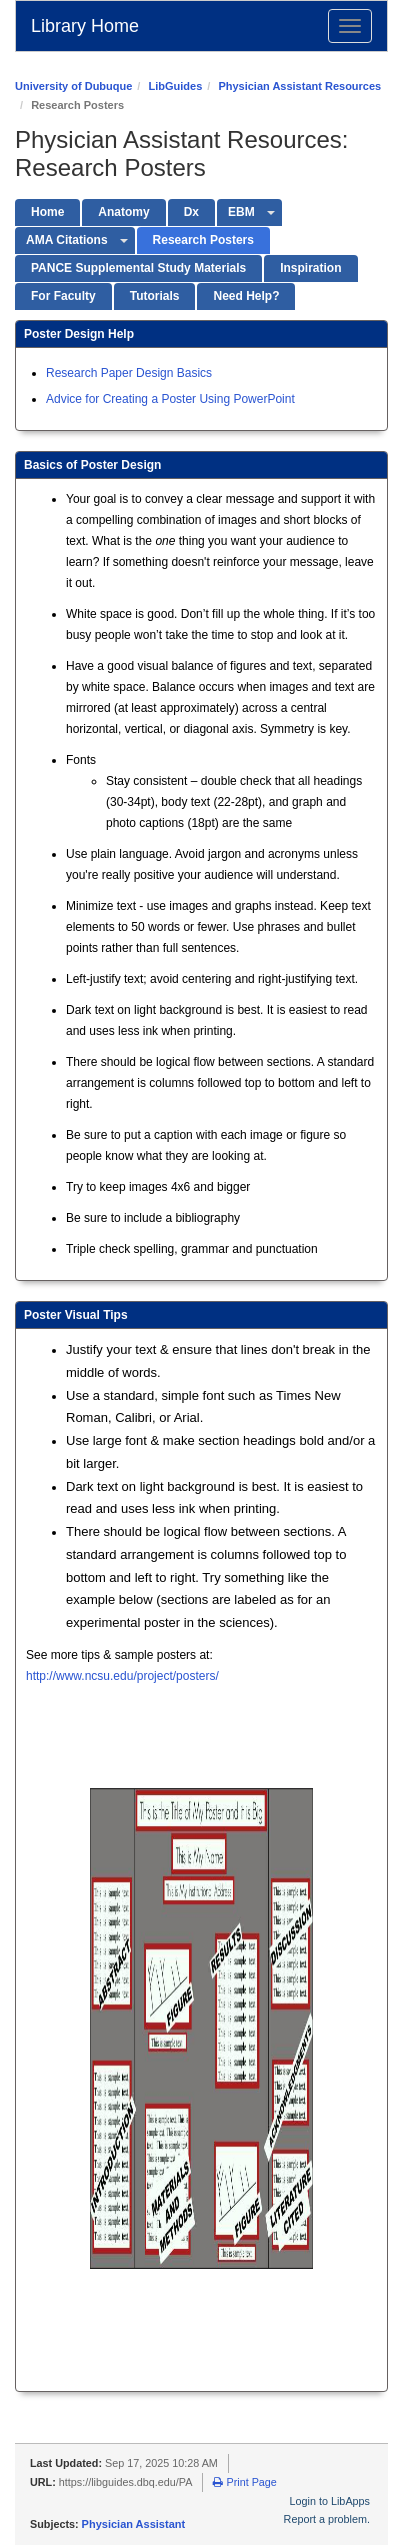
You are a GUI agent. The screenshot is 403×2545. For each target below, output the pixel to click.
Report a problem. (327, 2519)
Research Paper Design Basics (129, 373)
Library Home (85, 26)
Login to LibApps (330, 2501)
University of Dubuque (73, 86)
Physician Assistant (134, 2524)
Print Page (244, 2482)
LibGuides (175, 86)
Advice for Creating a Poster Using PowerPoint (170, 399)
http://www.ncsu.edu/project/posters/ (122, 1676)
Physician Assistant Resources (299, 86)
